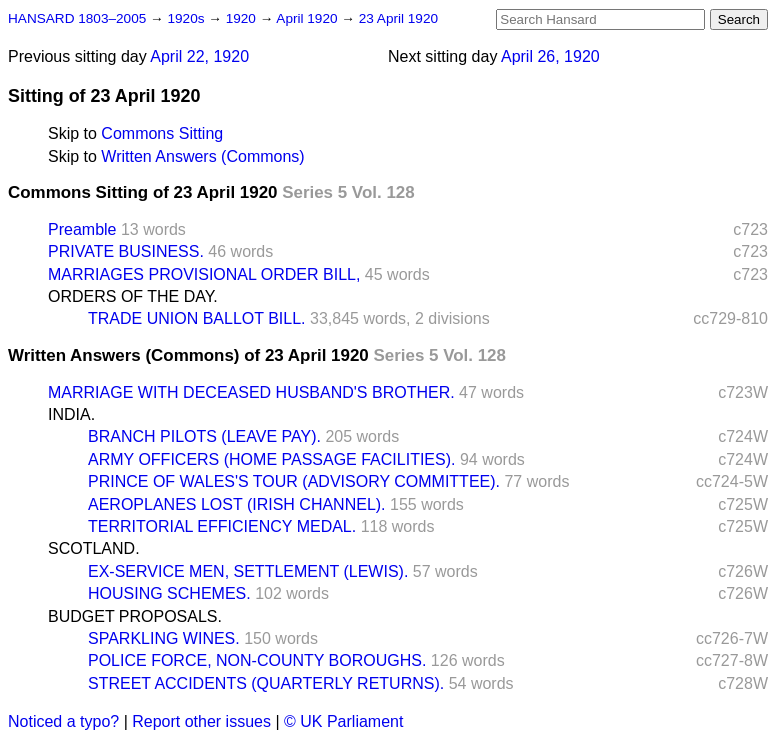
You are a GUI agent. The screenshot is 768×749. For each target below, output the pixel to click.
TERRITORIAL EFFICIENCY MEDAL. (222, 526)
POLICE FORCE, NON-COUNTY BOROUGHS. (257, 660)
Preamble (82, 229)
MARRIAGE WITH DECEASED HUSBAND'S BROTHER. (251, 392)
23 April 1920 (398, 18)
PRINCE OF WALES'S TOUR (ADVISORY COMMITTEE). (294, 481)
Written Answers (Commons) (202, 156)
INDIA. (71, 414)
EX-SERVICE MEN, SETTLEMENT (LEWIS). (248, 571)
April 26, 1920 (550, 56)
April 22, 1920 (199, 56)
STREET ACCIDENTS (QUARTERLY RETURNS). (266, 683)
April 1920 (308, 18)
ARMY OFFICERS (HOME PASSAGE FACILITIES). (271, 459)
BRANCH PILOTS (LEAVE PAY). (204, 436)
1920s (187, 18)
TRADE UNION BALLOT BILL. (197, 318)
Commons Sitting (162, 133)
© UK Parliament (343, 721)
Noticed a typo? (63, 721)
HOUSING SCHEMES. (169, 593)
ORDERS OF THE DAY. (133, 296)
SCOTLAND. (94, 548)
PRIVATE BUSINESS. (126, 251)
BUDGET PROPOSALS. (135, 616)
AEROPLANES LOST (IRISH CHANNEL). (237, 504)
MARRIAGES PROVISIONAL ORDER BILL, (204, 274)
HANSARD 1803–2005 (77, 18)
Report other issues (201, 721)
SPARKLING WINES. (164, 638)
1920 (243, 18)
